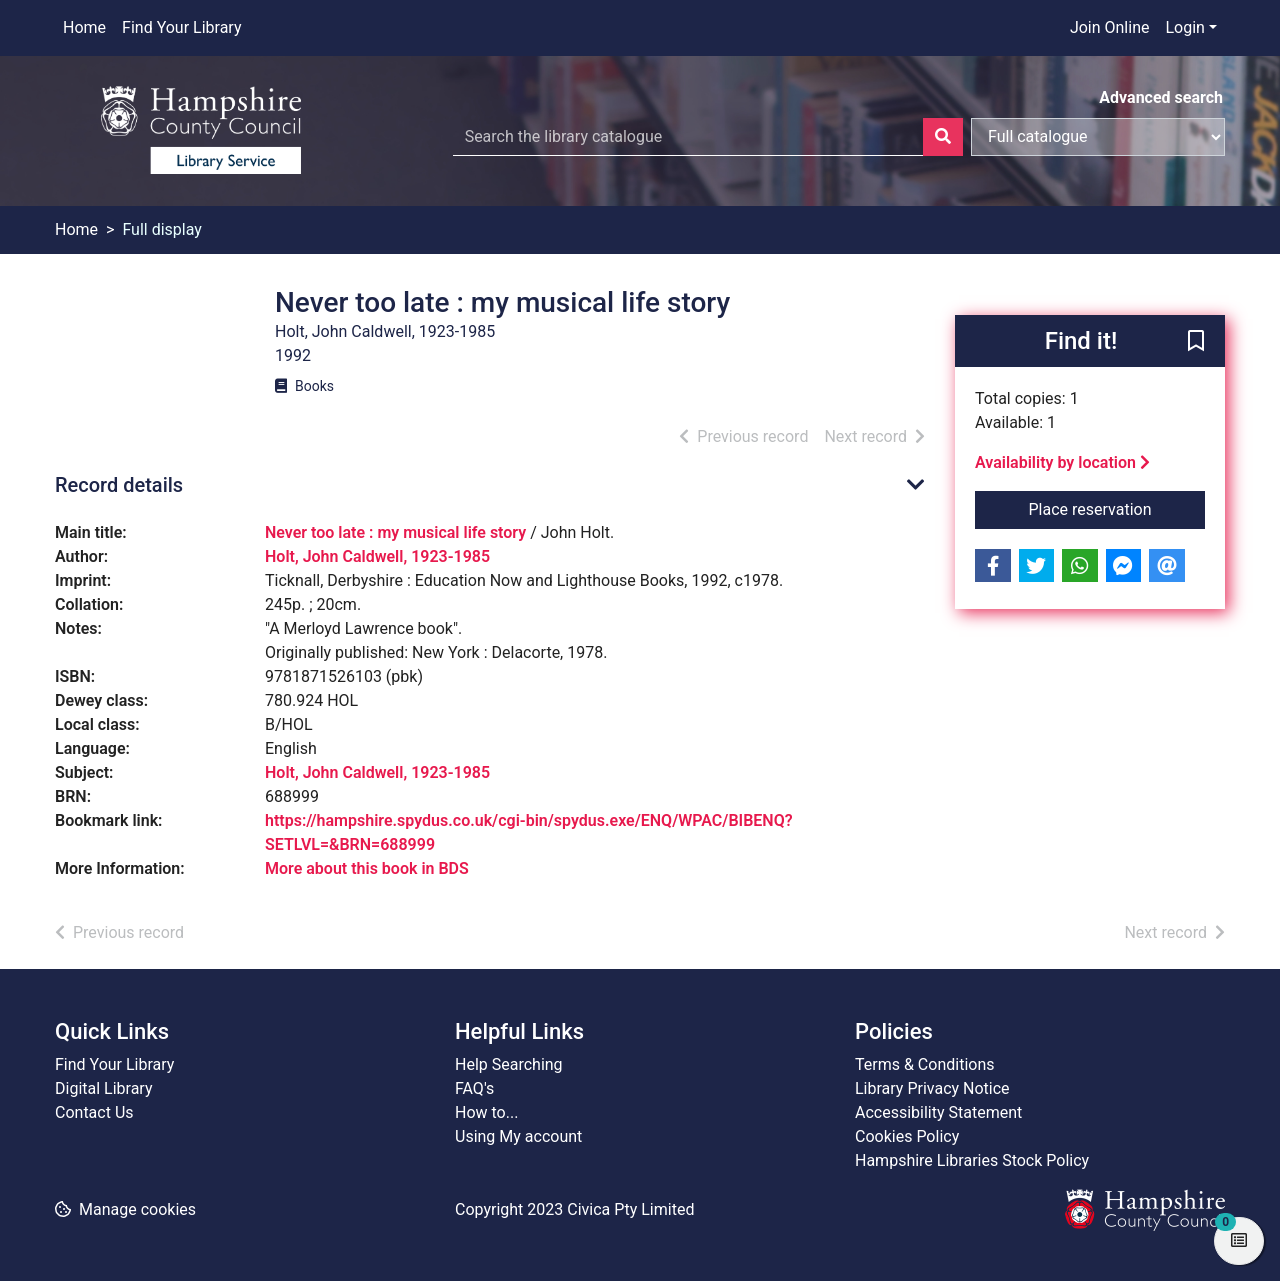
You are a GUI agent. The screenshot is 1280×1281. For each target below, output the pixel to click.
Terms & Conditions (925, 1064)
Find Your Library (181, 27)
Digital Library (104, 1088)
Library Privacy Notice (932, 1088)
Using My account (518, 1136)
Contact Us (94, 1112)
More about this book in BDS (367, 868)
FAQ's (474, 1088)
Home (84, 27)
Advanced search (1161, 97)
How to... (486, 1112)
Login (1184, 27)
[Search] (943, 137)
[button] (1196, 342)
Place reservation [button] (1117, 508)
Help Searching (509, 1064)
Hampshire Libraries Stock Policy (972, 1160)
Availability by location (1062, 462)
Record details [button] (119, 485)
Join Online (1110, 27)
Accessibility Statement (938, 1112)
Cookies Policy (907, 1136)
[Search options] (1098, 137)
